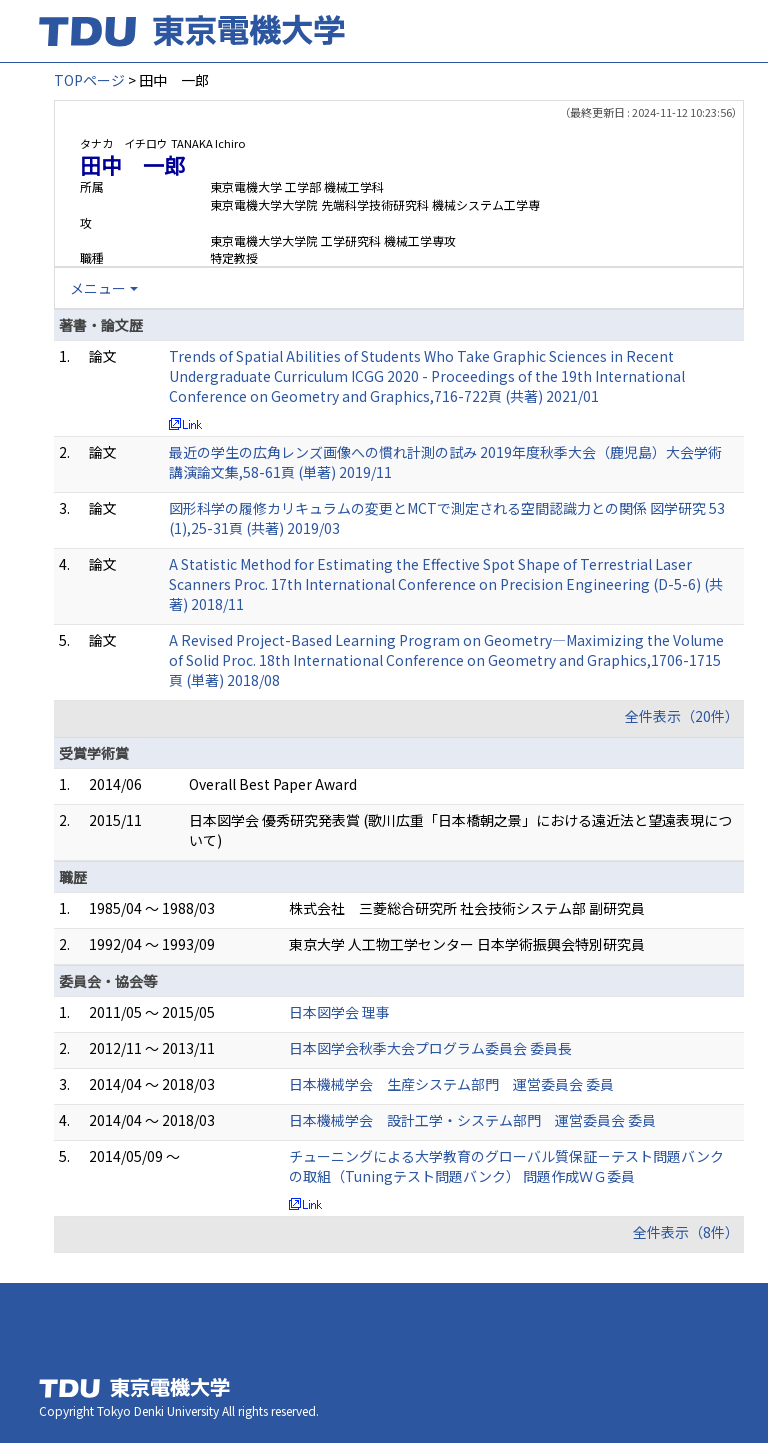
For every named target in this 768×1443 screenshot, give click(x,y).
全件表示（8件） (686, 1232)
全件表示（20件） (682, 716)
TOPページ (89, 80)
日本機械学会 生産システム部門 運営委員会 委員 (451, 1084)
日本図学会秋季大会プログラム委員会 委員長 (430, 1048)
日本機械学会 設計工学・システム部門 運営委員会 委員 (472, 1120)
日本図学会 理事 (339, 1012)
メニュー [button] (98, 288)
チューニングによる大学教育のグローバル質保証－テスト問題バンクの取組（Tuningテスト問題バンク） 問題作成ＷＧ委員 (506, 1166)
